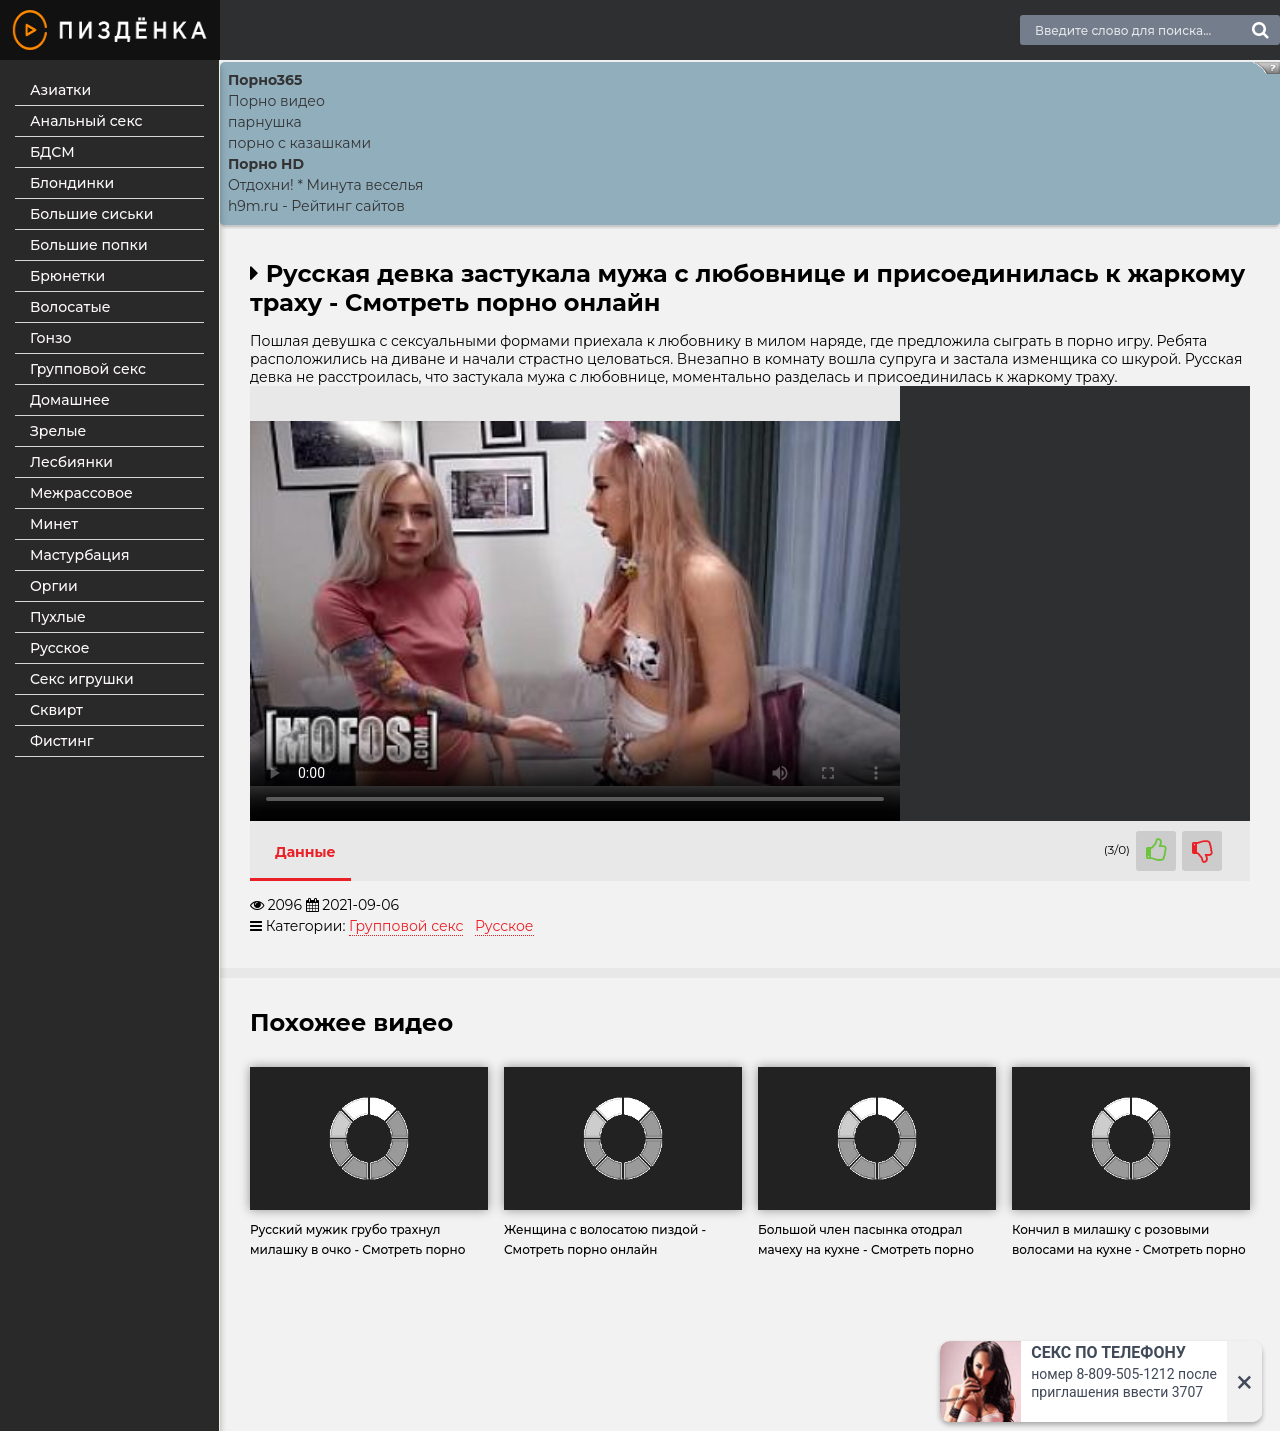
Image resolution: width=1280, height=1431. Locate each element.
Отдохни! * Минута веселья (325, 185)
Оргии (54, 586)
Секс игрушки (82, 679)
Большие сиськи (91, 214)
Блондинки (72, 183)
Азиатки (60, 90)
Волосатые (70, 307)
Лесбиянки (71, 462)
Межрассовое (81, 493)
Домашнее (70, 400)
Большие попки (89, 245)
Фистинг (62, 741)
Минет (54, 524)
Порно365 (265, 80)
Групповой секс (88, 369)
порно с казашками (299, 143)
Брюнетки (67, 276)
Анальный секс (86, 121)
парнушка (265, 122)
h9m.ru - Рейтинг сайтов (316, 206)
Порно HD (266, 164)
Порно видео (276, 101)
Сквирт (56, 710)
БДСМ (52, 152)
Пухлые (58, 617)
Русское (59, 648)
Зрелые (58, 431)
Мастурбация (80, 555)
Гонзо (51, 338)
